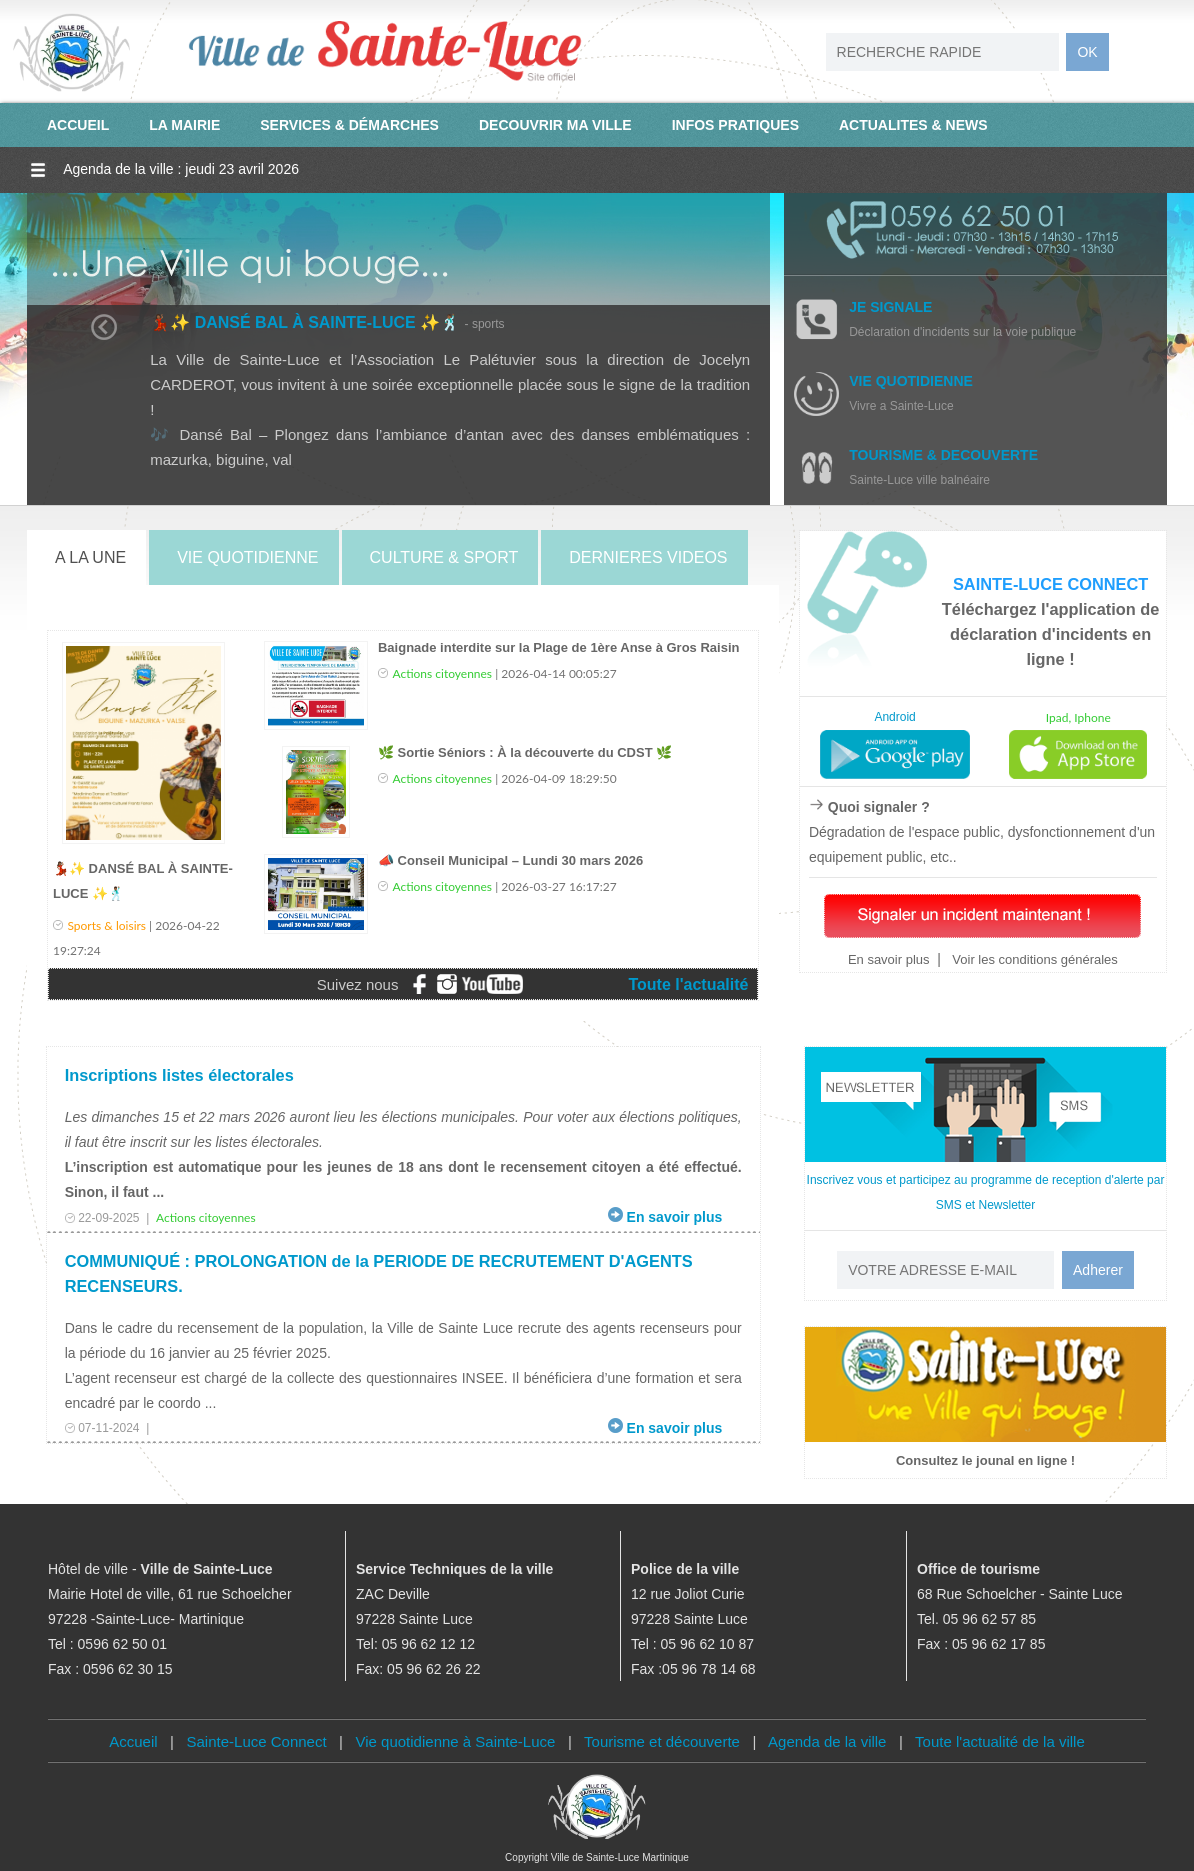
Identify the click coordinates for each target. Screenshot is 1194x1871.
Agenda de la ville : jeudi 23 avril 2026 (181, 169)
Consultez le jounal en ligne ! (985, 1460)
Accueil (133, 1741)
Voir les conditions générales (1033, 959)
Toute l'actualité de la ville (1000, 1741)
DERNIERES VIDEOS (648, 557)
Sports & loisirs (108, 925)
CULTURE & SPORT (444, 557)
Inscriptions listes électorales (179, 1075)
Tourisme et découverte (662, 1741)
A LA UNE (90, 557)
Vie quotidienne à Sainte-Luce (456, 1741)
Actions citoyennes (442, 673)
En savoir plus (889, 959)
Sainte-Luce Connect (257, 1741)
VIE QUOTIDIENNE (247, 557)
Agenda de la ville (827, 1741)
